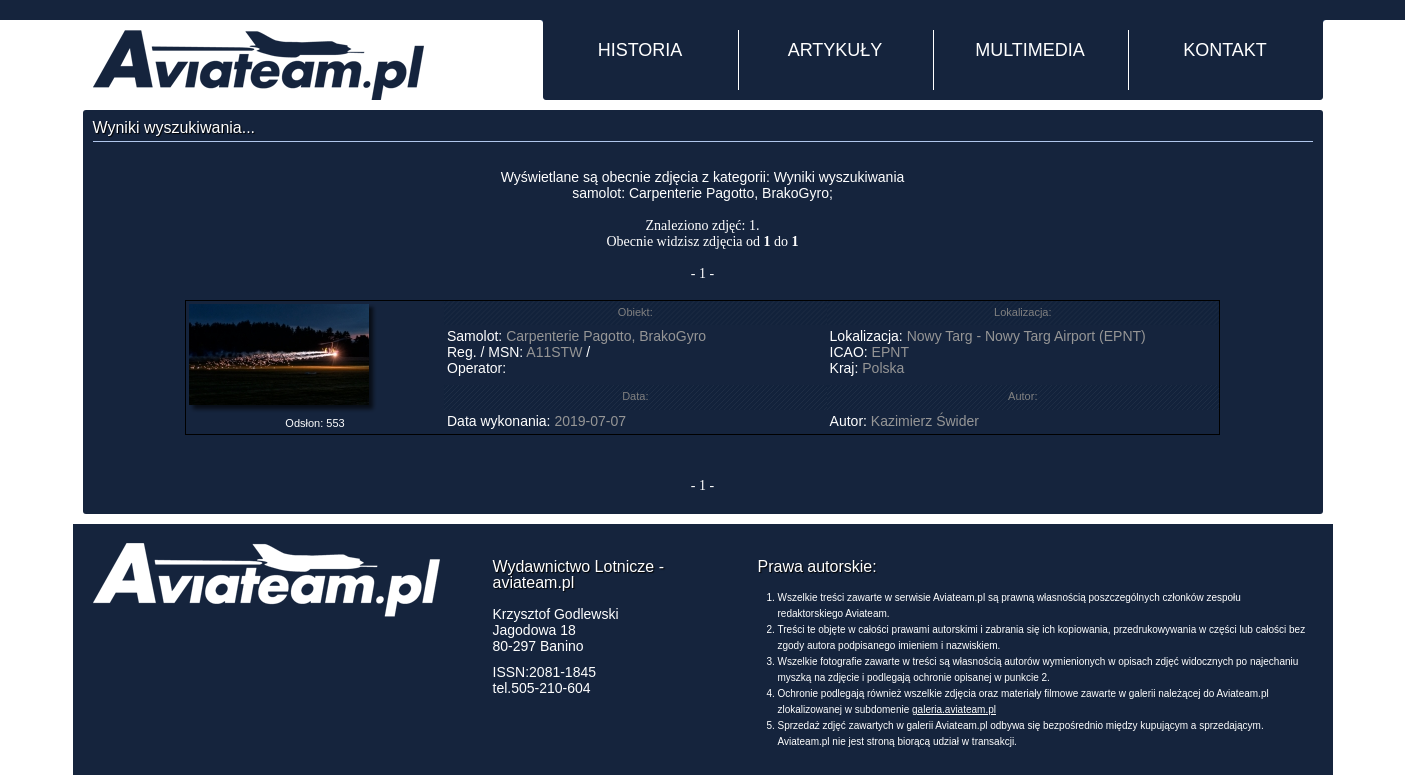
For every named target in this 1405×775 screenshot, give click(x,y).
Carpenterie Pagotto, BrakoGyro (606, 336)
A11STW (554, 352)
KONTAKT (1225, 50)
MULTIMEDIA (1030, 50)
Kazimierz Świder (925, 421)
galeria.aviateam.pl (954, 709)
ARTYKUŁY (835, 50)
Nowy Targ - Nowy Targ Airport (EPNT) (1026, 336)
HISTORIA (640, 50)
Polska (883, 368)
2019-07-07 (590, 421)
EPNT (890, 352)
